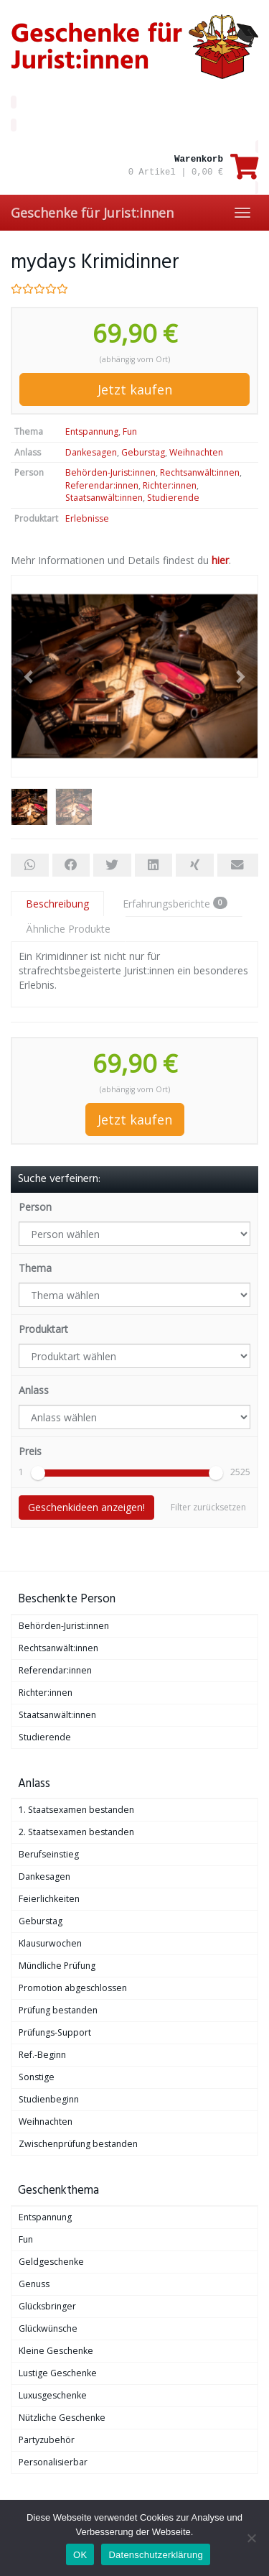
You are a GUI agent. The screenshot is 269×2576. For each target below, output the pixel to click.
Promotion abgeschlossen (73, 1988)
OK (80, 2554)
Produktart (43, 1329)
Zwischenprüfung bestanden (78, 2144)
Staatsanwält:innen (104, 497)
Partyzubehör (47, 2440)
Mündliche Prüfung (57, 1965)
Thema (35, 1268)
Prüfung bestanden (58, 2010)
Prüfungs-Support (55, 2032)
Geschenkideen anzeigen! (86, 1507)
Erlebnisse (87, 518)
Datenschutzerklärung (155, 2554)
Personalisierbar (53, 2462)
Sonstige (37, 2077)
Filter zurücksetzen (208, 1507)
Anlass (34, 1390)
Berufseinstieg (49, 1854)
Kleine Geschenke (56, 2351)
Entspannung (91, 431)
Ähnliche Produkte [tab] (68, 929)
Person (35, 1207)
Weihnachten (196, 452)
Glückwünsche (48, 2328)
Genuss (34, 2284)
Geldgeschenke (51, 2262)
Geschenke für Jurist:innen (92, 212)
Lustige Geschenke (58, 2373)
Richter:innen (170, 485)
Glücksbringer (47, 2306)
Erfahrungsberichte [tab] (175, 903)
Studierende (173, 497)
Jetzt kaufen (135, 389)
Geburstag (143, 452)
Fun (130, 431)
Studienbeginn (49, 2099)
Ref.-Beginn (42, 2055)
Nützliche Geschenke (62, 2417)
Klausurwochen (50, 1943)
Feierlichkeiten (49, 1899)
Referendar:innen (101, 485)
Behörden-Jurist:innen (110, 472)
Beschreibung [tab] (57, 903)
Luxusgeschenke (53, 2395)
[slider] (38, 1473)
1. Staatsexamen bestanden (76, 1810)
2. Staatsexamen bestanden (76, 1832)
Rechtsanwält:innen (200, 472)
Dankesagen (91, 452)
